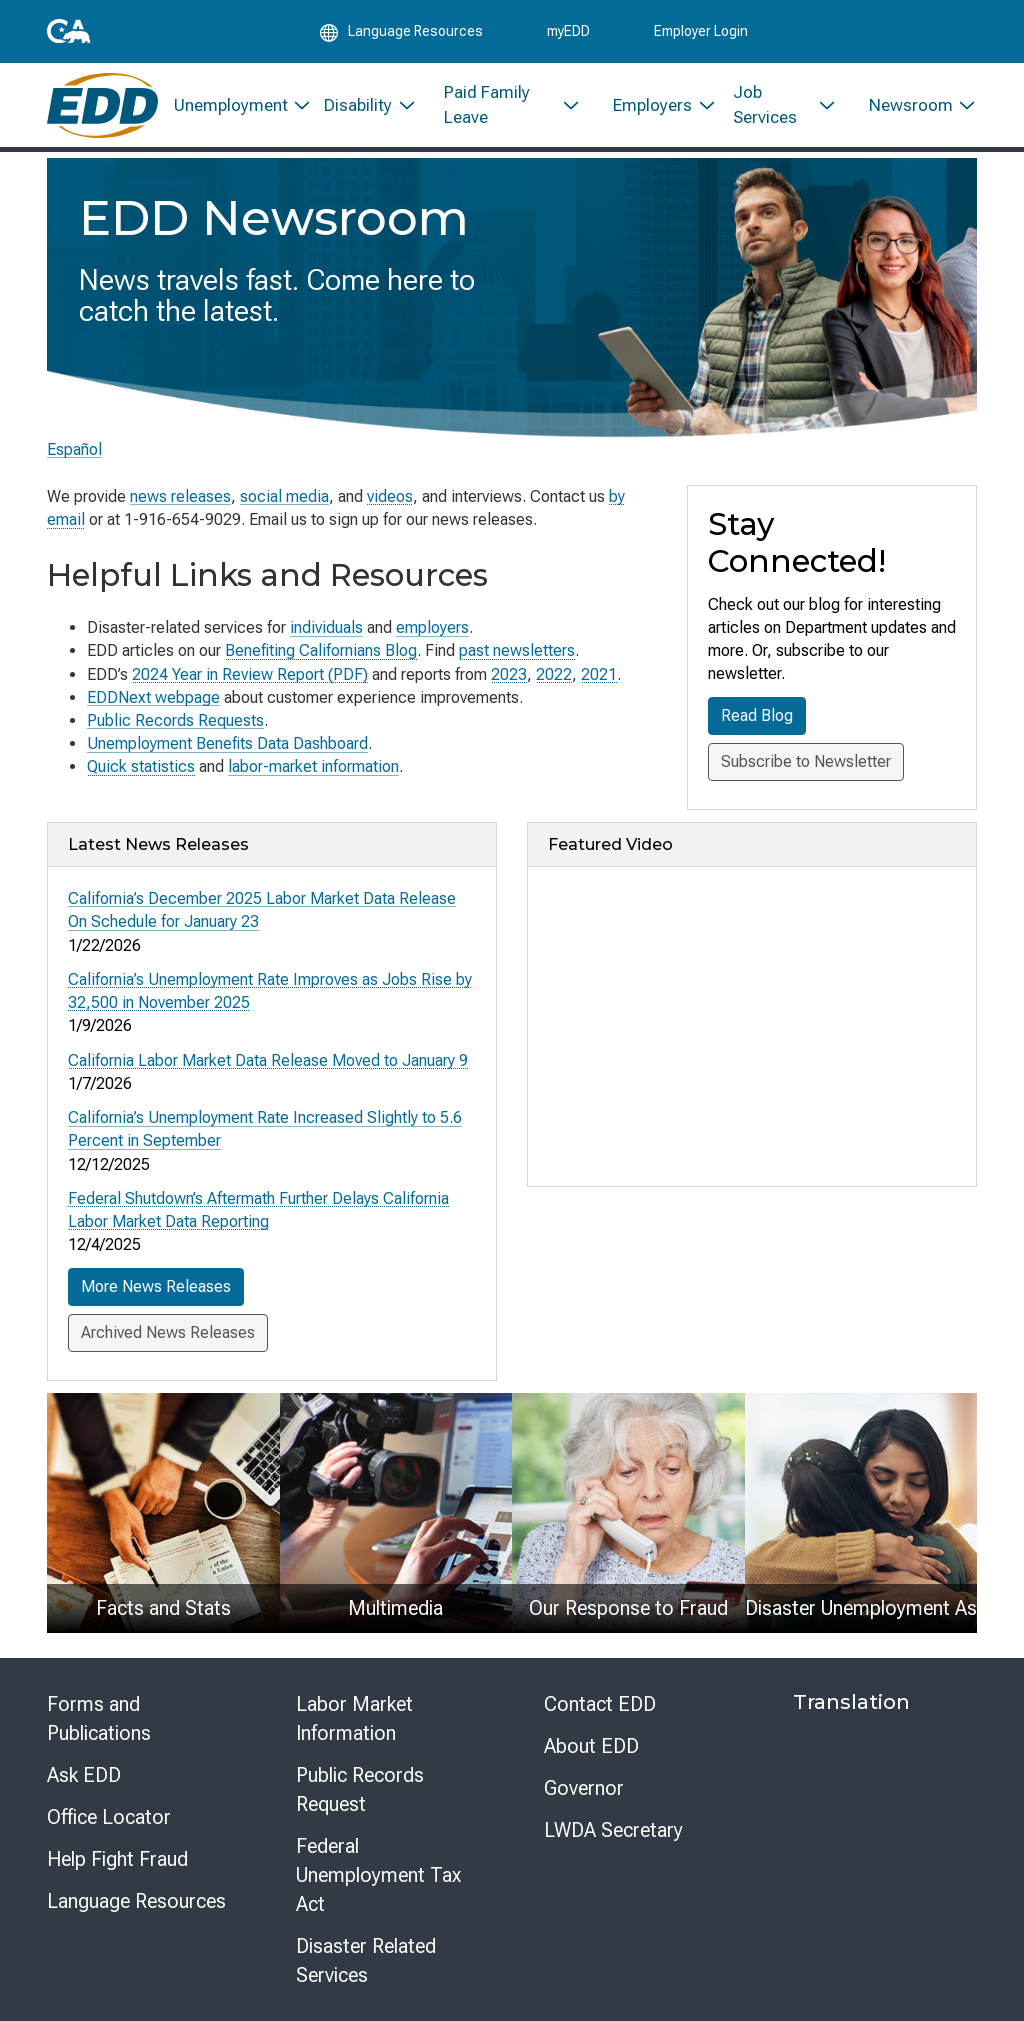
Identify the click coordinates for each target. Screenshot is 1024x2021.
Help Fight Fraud (117, 1858)
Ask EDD (84, 1774)
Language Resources (136, 1900)
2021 (599, 674)
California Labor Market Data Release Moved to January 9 (268, 1059)
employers (432, 627)
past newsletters (517, 650)
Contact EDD (600, 1703)
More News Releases (156, 1285)
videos (390, 496)
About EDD (591, 1745)
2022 (554, 674)
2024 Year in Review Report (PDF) (250, 674)
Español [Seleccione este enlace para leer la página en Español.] (74, 449)
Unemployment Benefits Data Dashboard (227, 743)
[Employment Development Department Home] (102, 107)
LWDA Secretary (613, 1829)
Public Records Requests (175, 720)
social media (284, 496)
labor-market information (313, 766)
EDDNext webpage (153, 697)
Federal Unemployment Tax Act (378, 1874)
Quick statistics (141, 766)
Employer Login (701, 32)
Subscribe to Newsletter (806, 761)
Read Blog (757, 715)
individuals (326, 627)
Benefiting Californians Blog (321, 650)
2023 (509, 674)
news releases (180, 496)
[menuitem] (233, 107)
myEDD (568, 32)
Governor (584, 1787)
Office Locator (109, 1816)
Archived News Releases (168, 1331)
